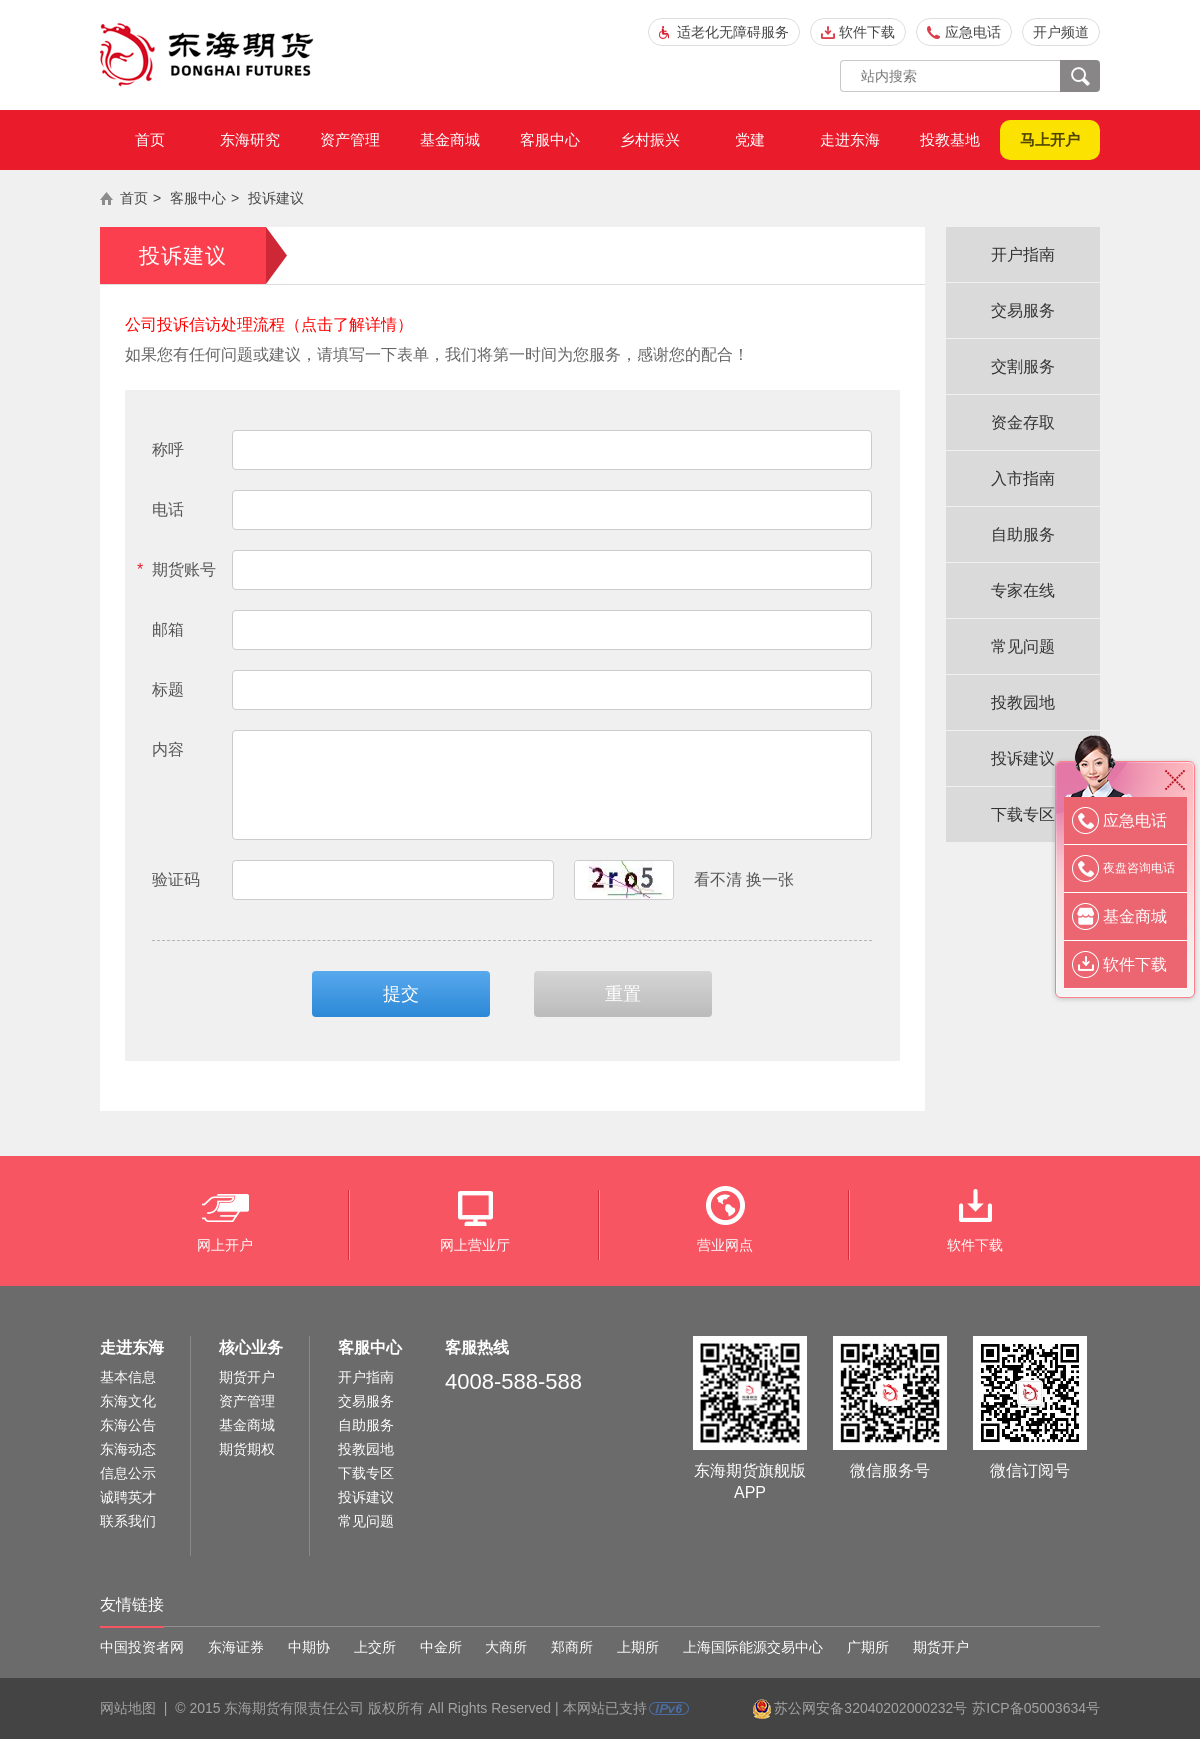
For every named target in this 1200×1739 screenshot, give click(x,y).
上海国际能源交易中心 (753, 1647)
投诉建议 (276, 198)
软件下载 (867, 32)
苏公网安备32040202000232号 (870, 1708)
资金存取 (1023, 422)
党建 (750, 139)
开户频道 (1061, 32)
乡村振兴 (650, 139)
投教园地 (1023, 702)
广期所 (868, 1647)
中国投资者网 (142, 1647)
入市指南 (1023, 478)
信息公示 (128, 1473)
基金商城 (450, 139)
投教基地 (950, 139)
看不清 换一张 (744, 879)
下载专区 (1023, 814)
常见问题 (1023, 646)
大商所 (506, 1647)
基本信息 (128, 1377)
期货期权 (247, 1449)
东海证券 (236, 1647)
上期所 (638, 1647)
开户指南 (1023, 254)
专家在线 (1023, 590)
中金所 (441, 1647)
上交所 (375, 1647)
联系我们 (128, 1521)
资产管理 (350, 139)
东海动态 (128, 1449)
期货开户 (247, 1377)
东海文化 (128, 1401)
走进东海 (850, 139)
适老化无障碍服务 (733, 32)
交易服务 (1023, 310)
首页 (150, 139)
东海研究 (250, 139)
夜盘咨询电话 (1139, 868)
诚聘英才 (128, 1497)
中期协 (309, 1647)
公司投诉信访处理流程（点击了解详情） (269, 324)
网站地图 (128, 1708)
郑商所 (572, 1647)
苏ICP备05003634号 (1036, 1708)
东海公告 (128, 1425)
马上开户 (1050, 139)
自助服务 (1023, 534)
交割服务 (1023, 366)
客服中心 (550, 139)
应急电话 (973, 32)
